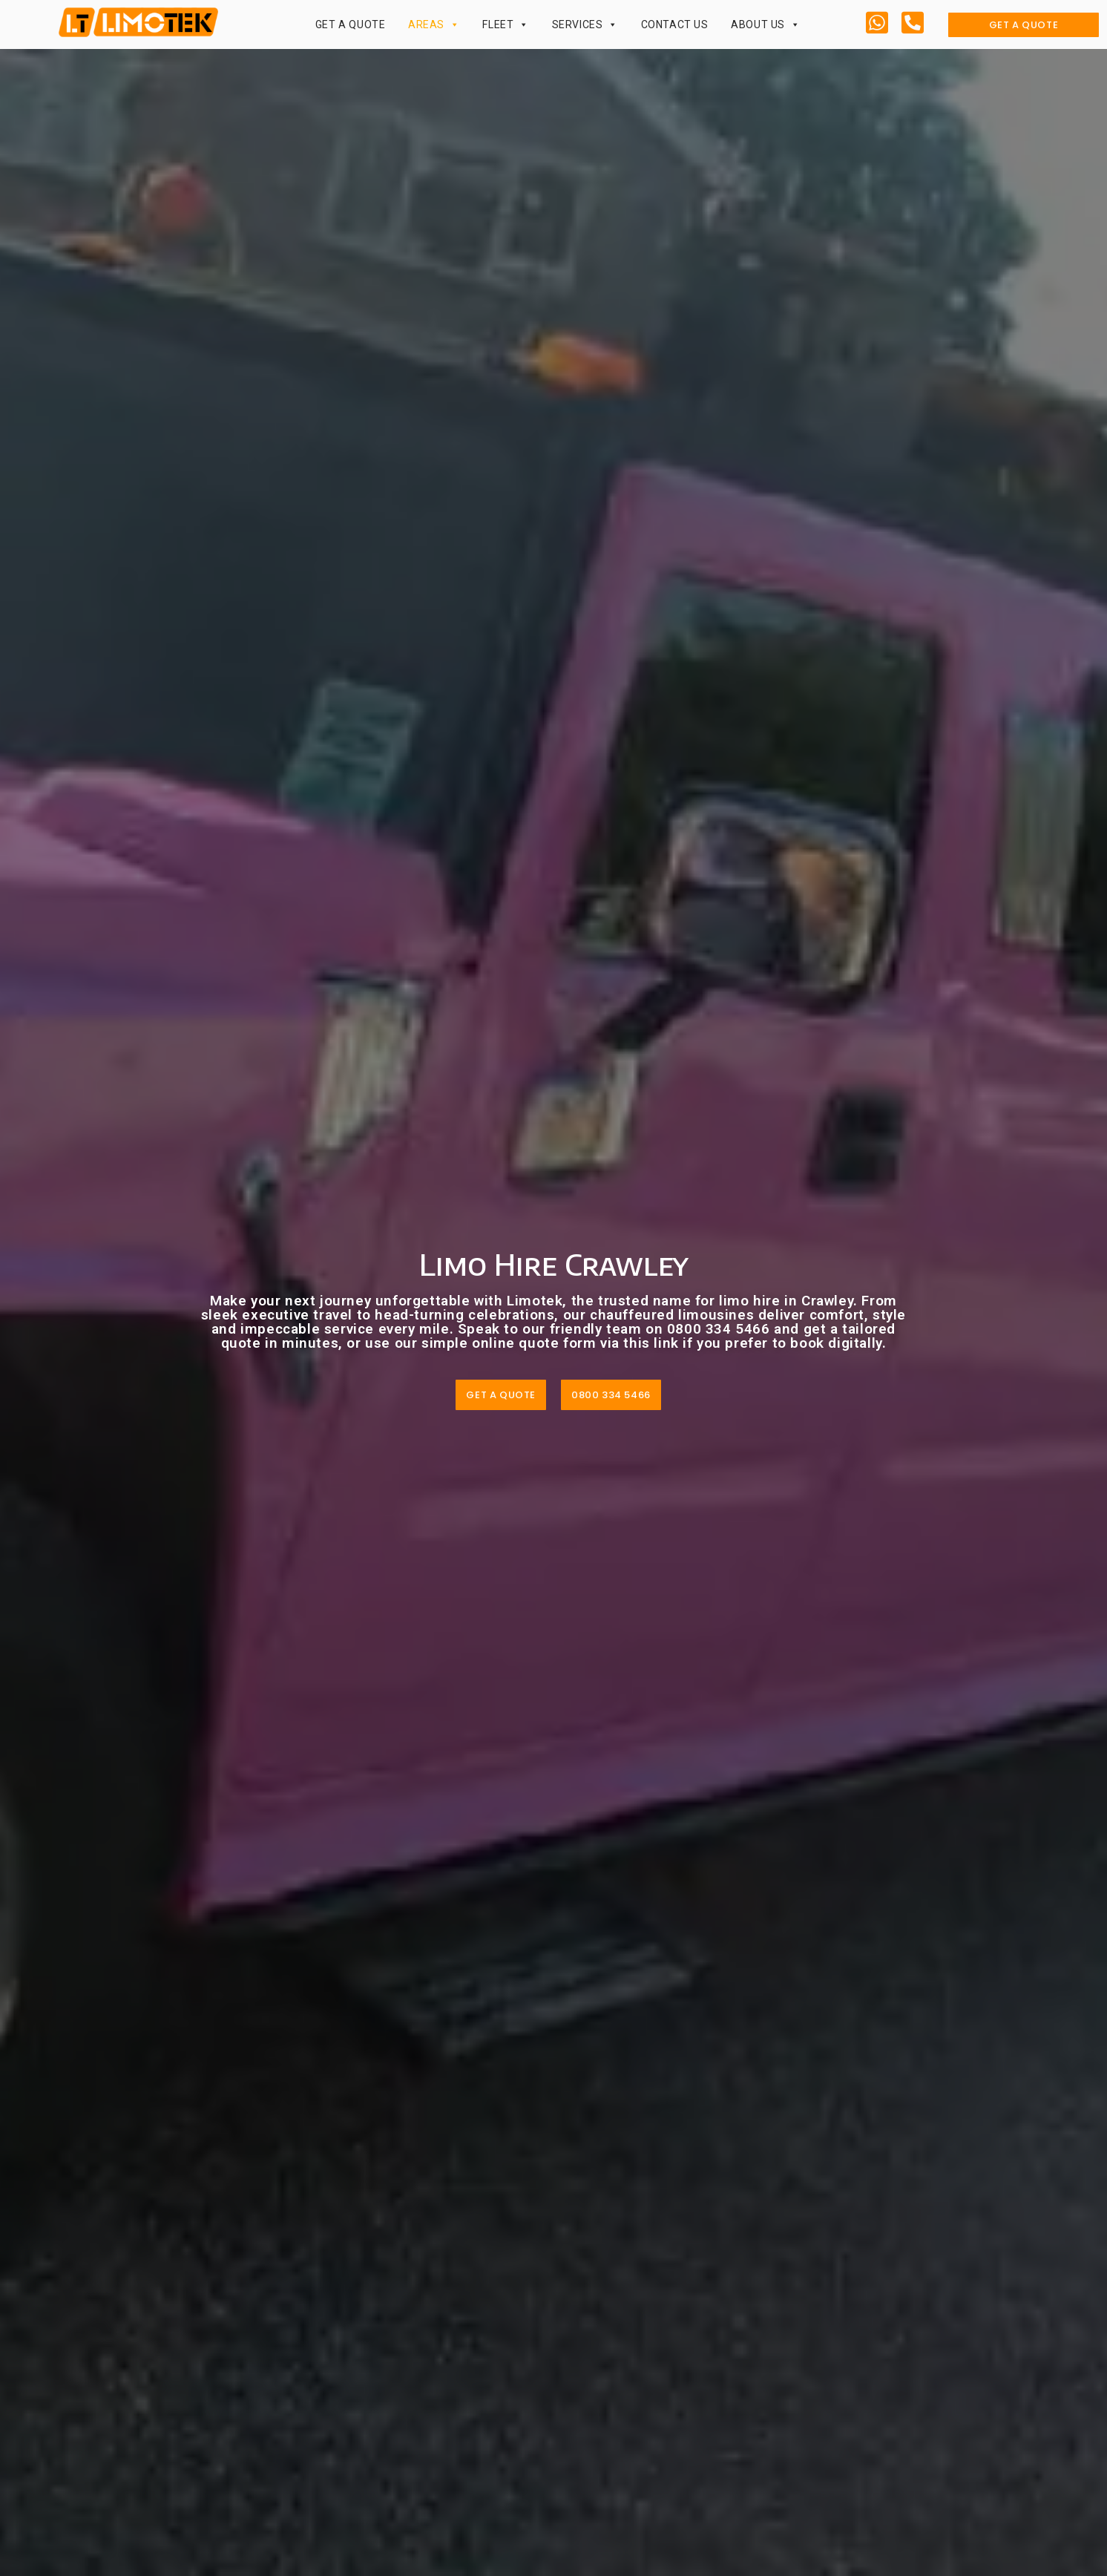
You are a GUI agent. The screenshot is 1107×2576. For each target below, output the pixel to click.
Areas (434, 24)
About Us (765, 24)
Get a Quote (350, 24)
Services (585, 24)
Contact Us (675, 24)
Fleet (505, 24)
